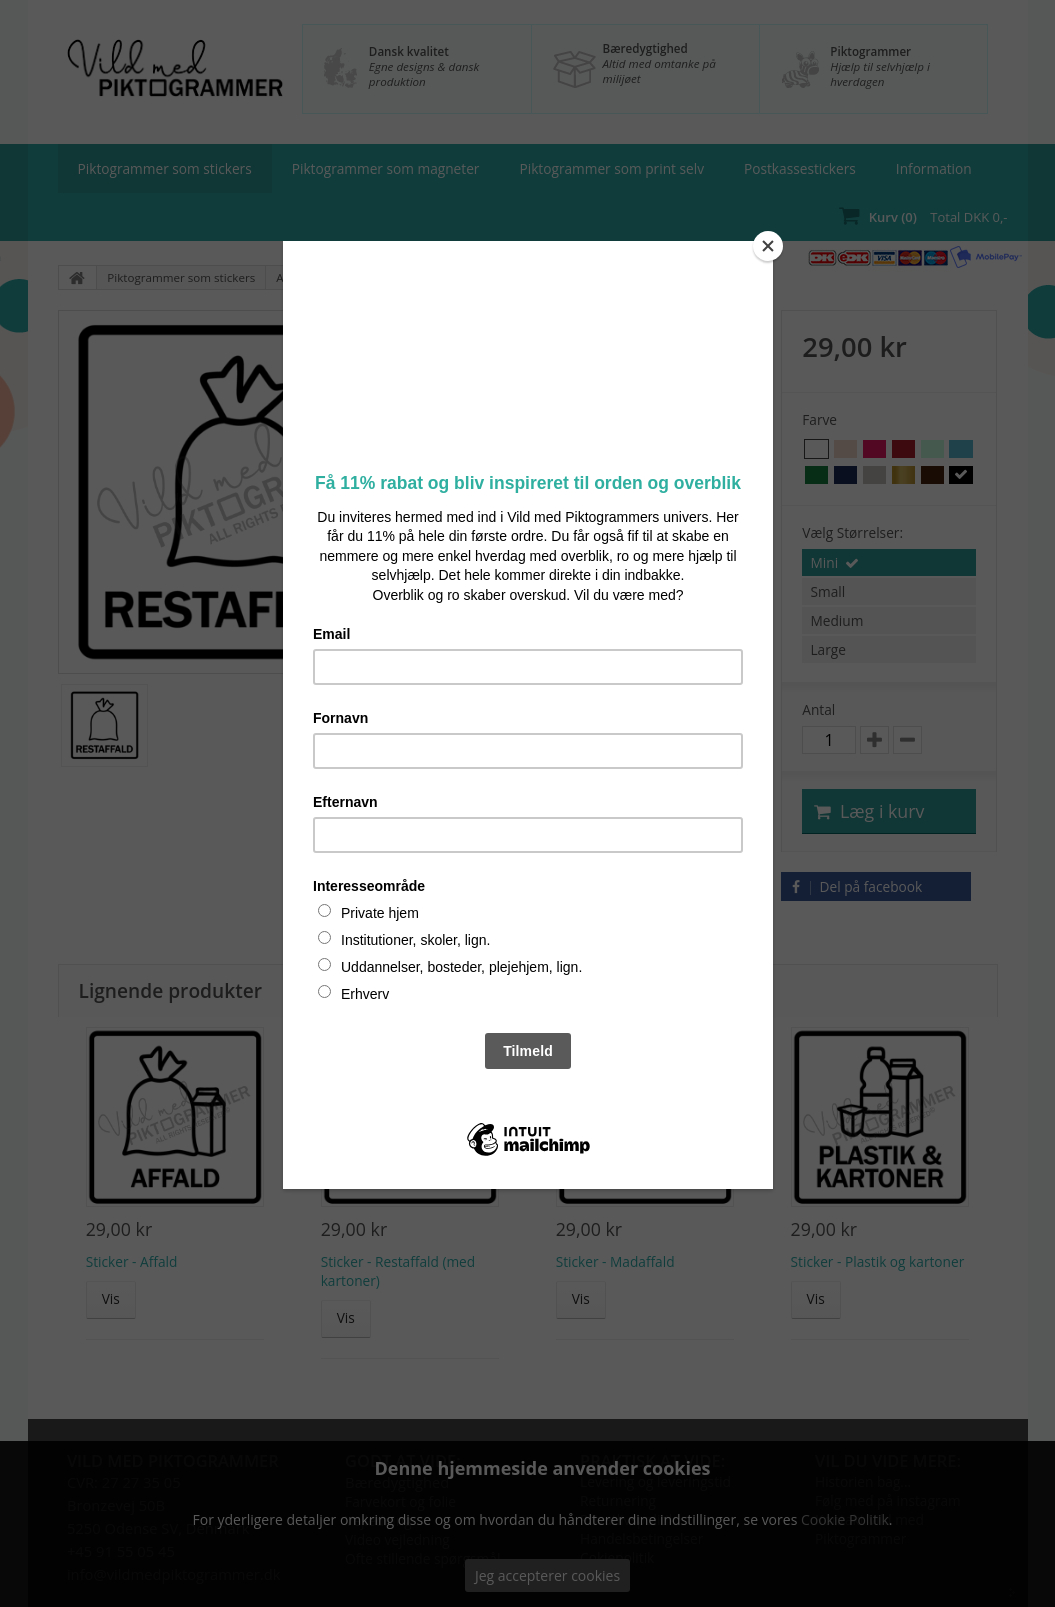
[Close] (768, 246)
